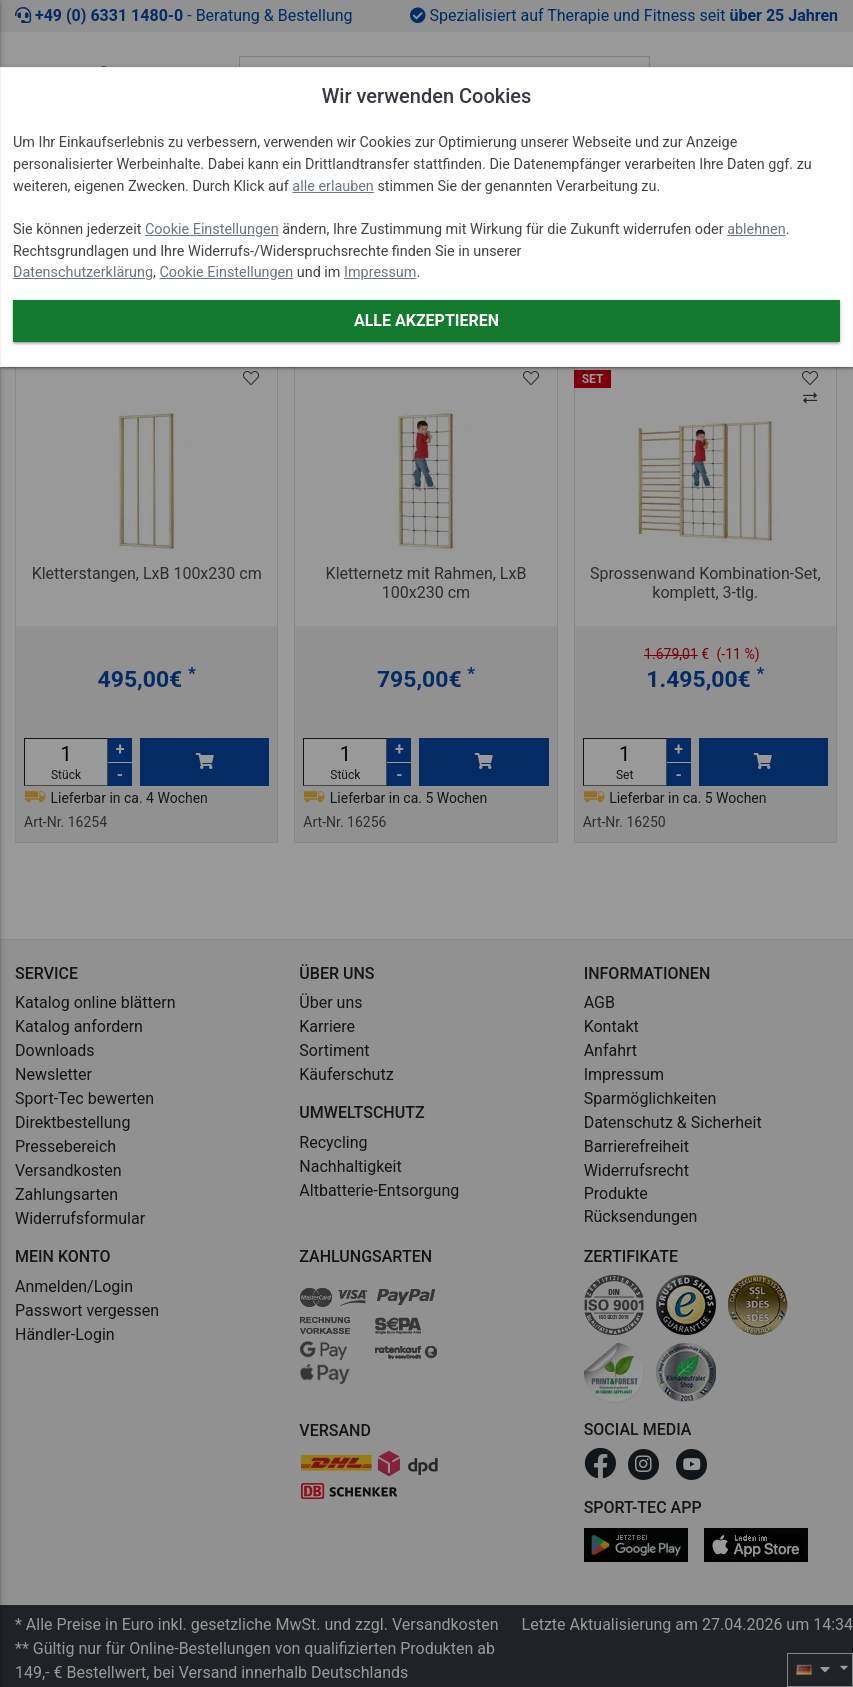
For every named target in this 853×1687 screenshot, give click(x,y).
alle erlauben (332, 186)
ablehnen (756, 229)
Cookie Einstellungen (212, 229)
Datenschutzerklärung (83, 272)
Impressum (380, 272)
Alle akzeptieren (426, 320)
